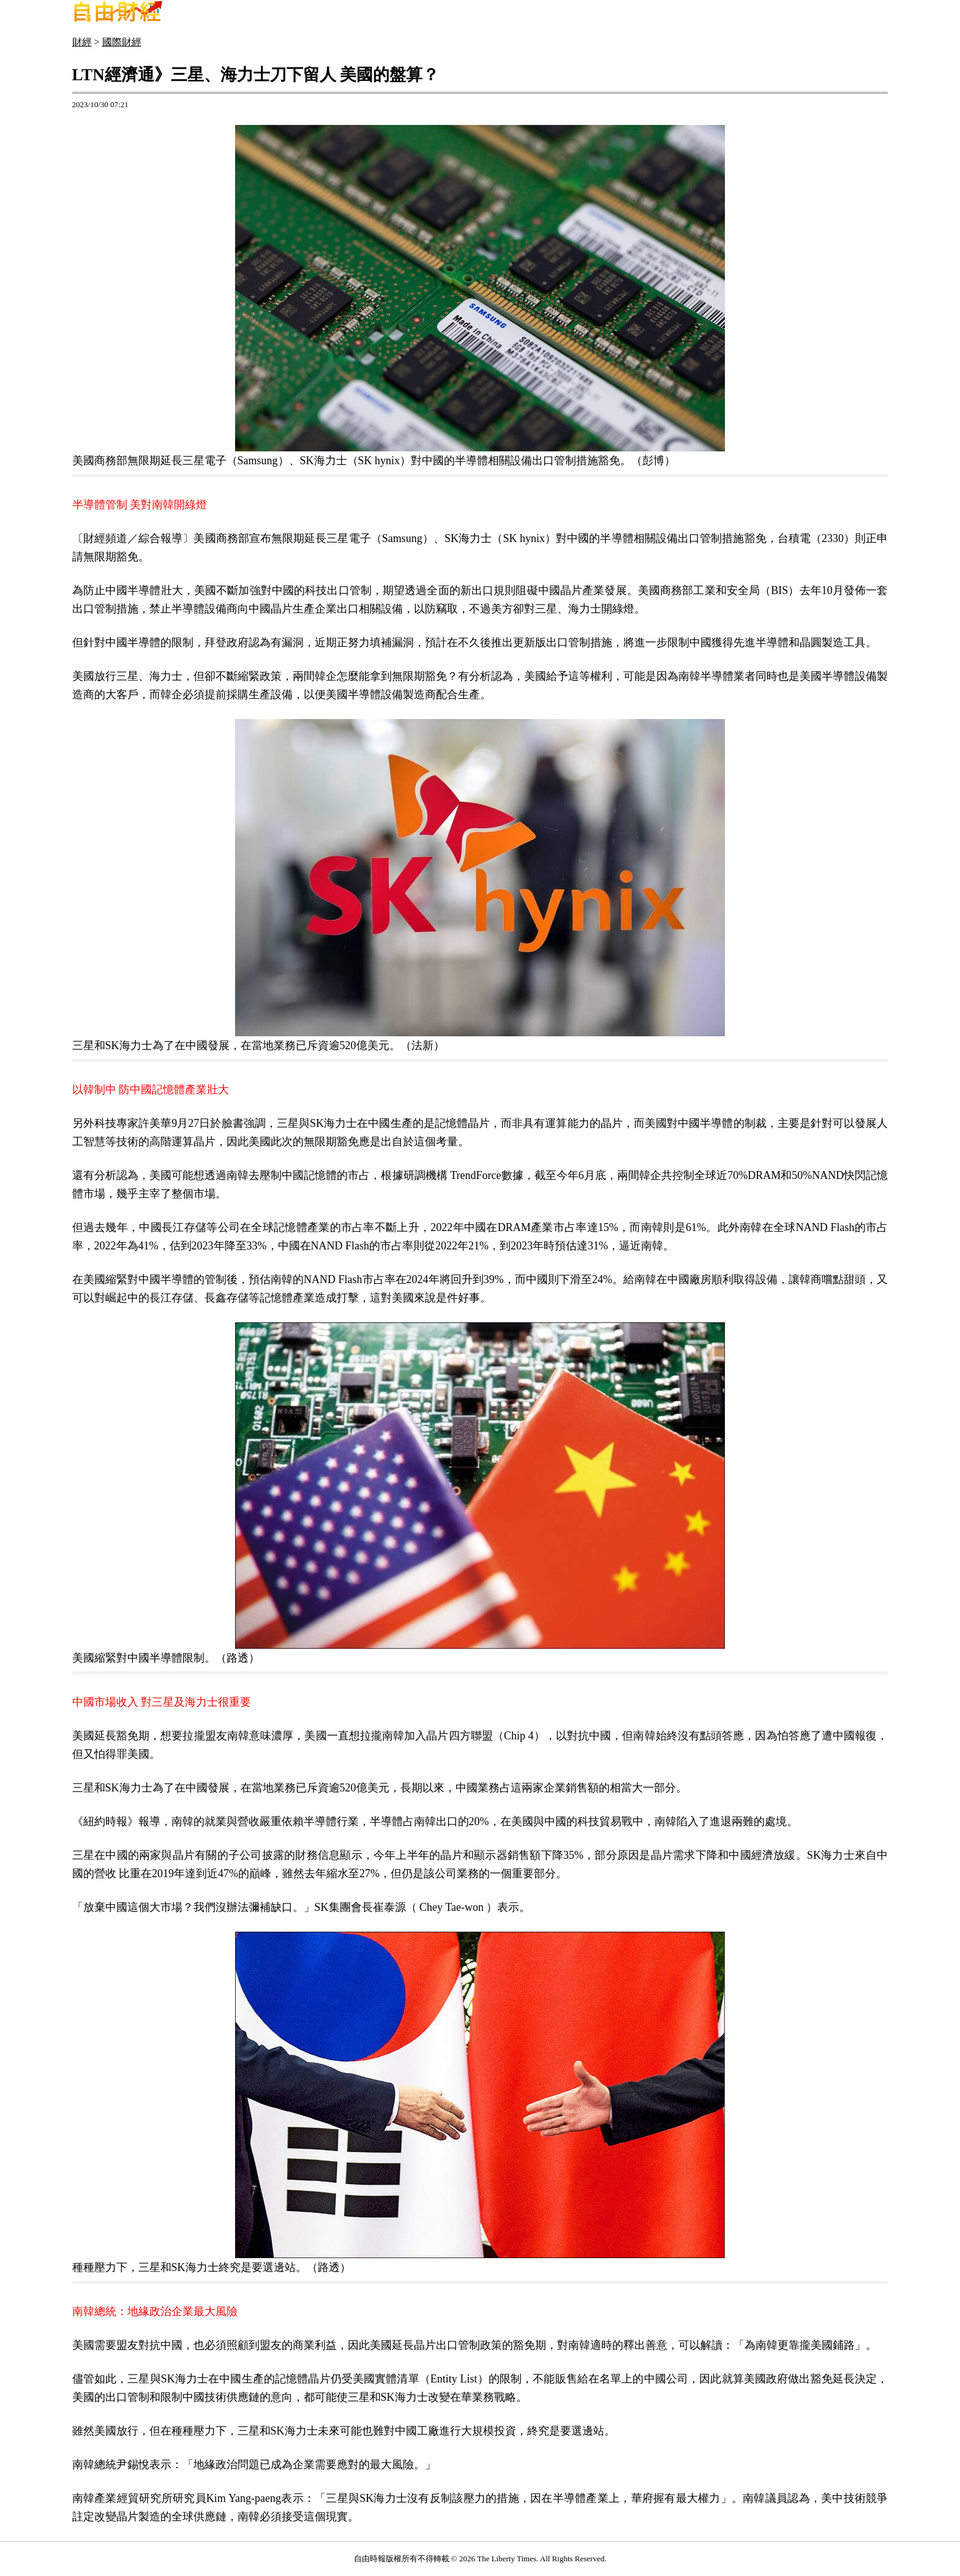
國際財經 (121, 42)
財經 (82, 42)
